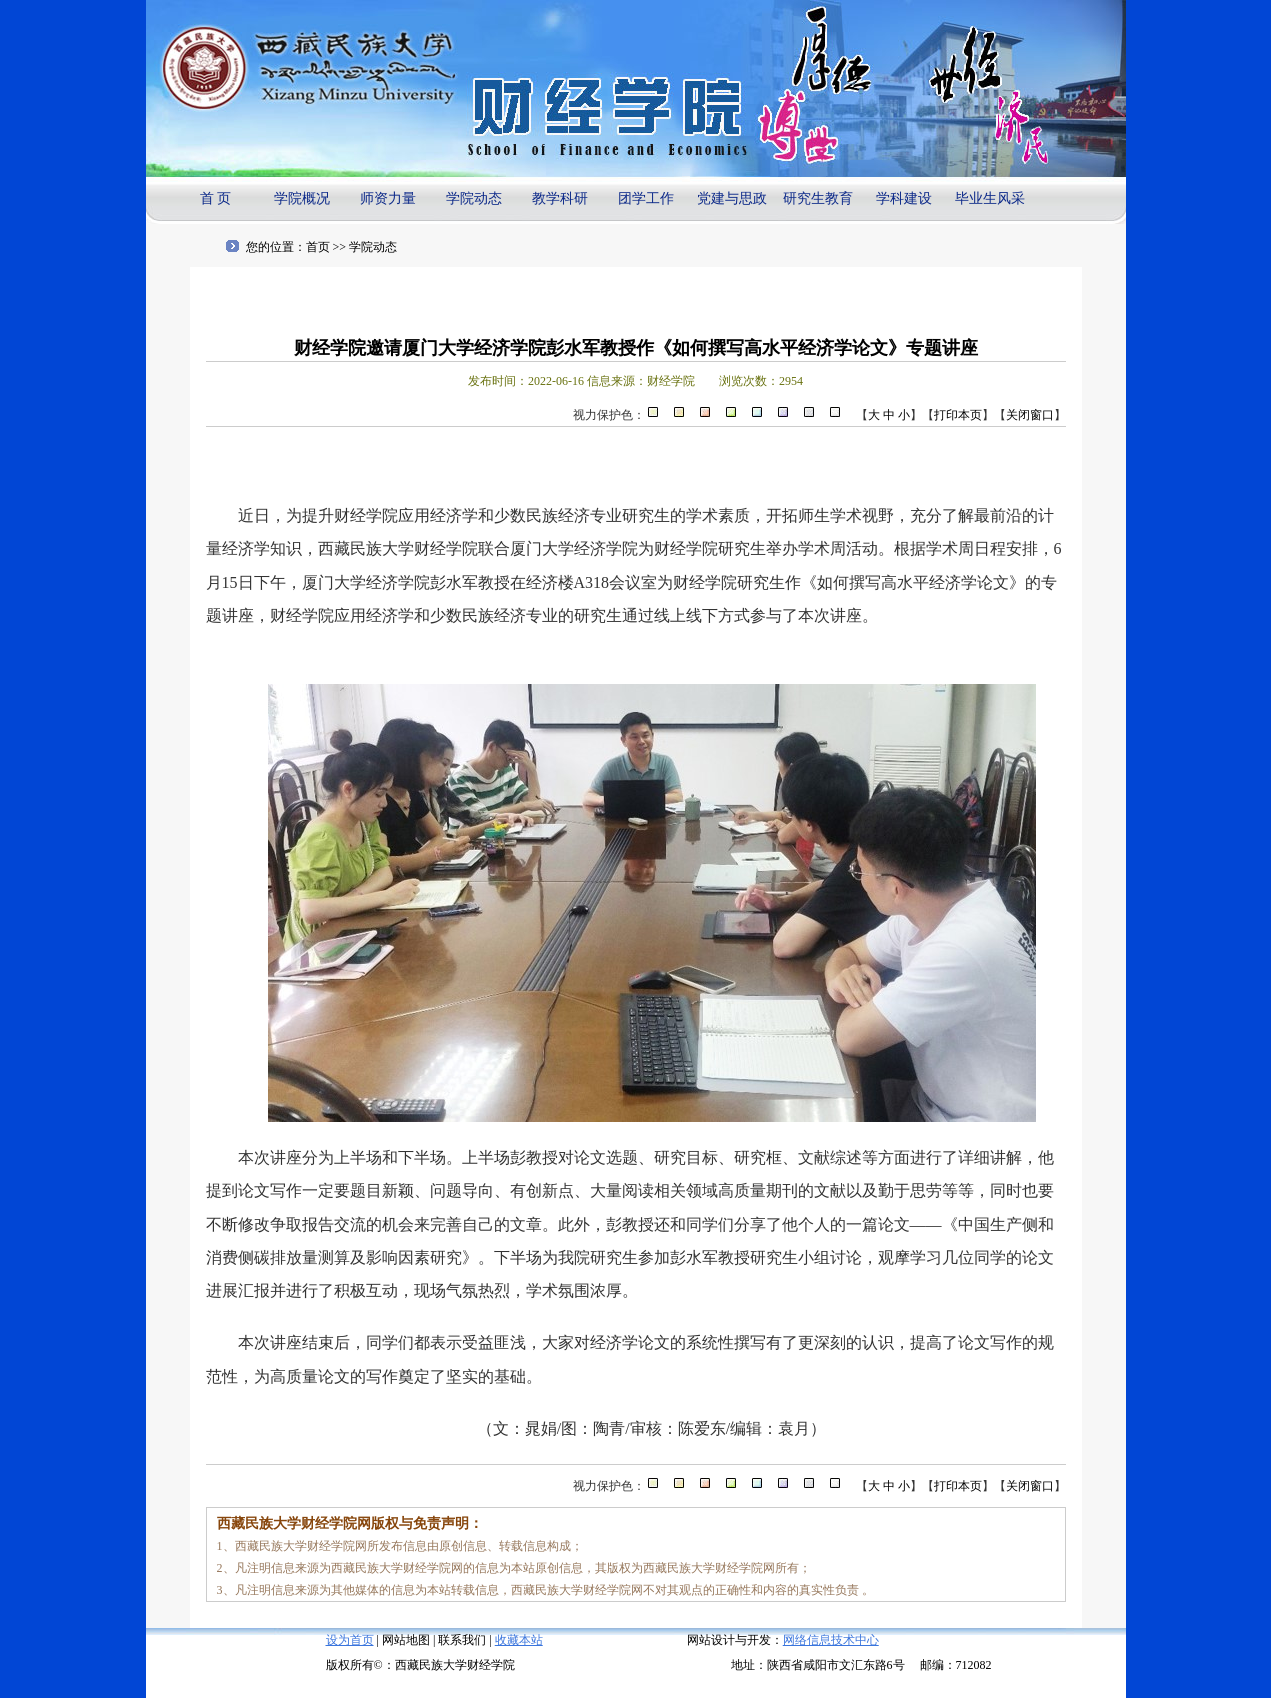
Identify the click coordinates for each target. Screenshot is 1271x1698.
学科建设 (904, 198)
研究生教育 (818, 198)
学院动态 (474, 198)
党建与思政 (732, 198)
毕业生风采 (990, 198)
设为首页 (350, 1640)
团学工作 (646, 198)
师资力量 (388, 198)
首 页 (216, 198)
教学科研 (560, 198)
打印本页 (958, 415)
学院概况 (302, 198)
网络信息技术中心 (831, 1640)
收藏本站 (519, 1640)
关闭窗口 (1030, 415)
